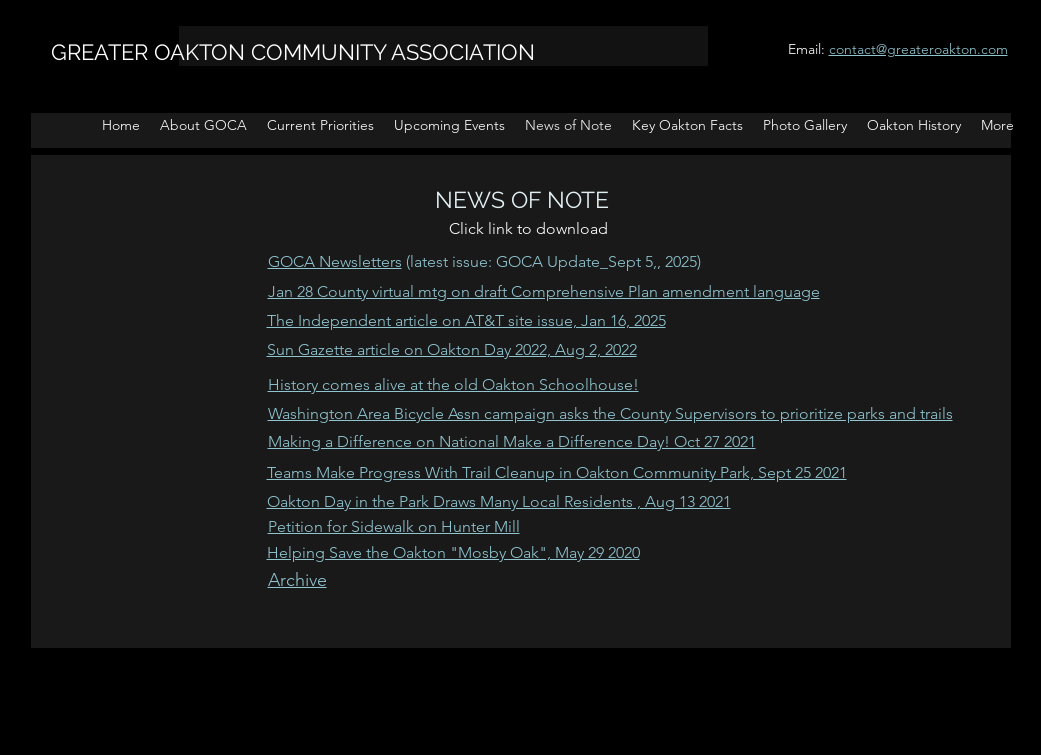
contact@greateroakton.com (918, 49)
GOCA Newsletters (335, 261)
